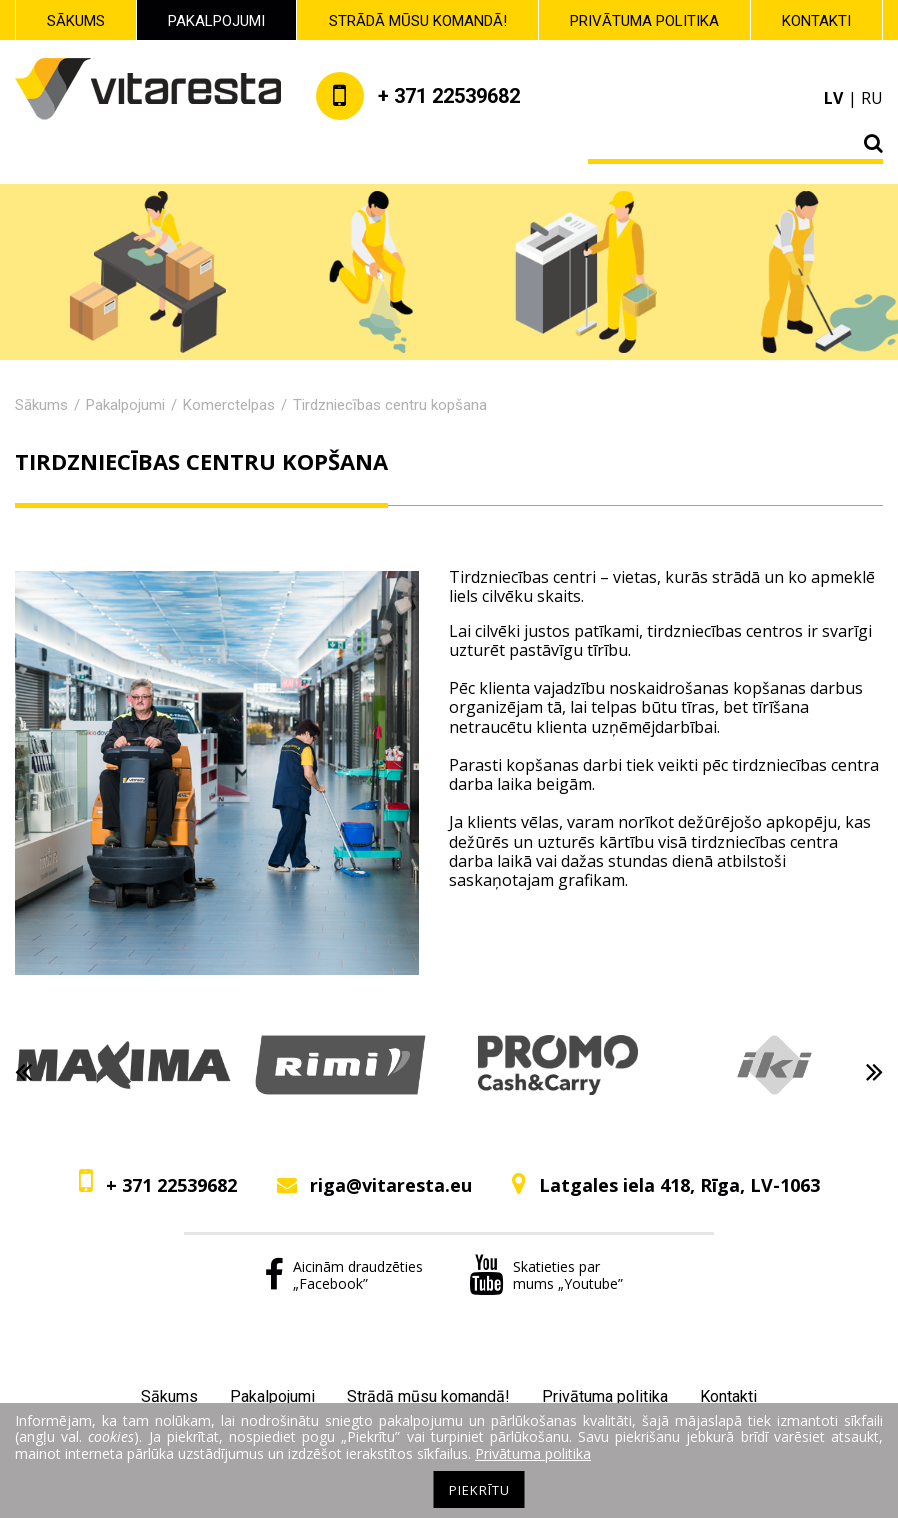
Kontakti (816, 21)
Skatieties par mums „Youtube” (546, 1275)
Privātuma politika (644, 21)
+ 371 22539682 (171, 1185)
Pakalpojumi (216, 21)
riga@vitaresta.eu (391, 1185)
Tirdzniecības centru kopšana (390, 405)
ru (872, 98)
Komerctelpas (229, 405)
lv (833, 98)
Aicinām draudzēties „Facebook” (343, 1275)
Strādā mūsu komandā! (418, 21)
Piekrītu (479, 1490)
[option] (123, 1072)
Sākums (76, 21)
